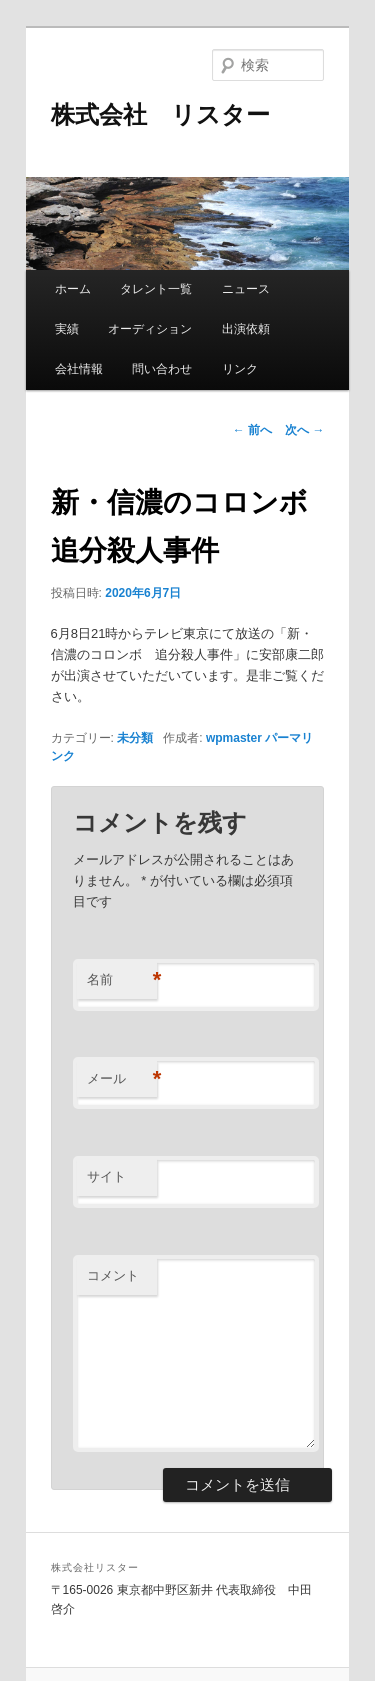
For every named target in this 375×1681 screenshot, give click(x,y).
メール (122, 1079)
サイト (106, 1176)
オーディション (150, 329)
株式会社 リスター (160, 114)
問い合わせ (162, 369)
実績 (67, 329)
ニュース (246, 289)
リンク (240, 369)
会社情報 (79, 369)
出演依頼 (246, 329)
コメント (113, 1275)
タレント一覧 (156, 289)
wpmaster (234, 738)
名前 (122, 980)
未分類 (135, 738)
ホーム (73, 289)
